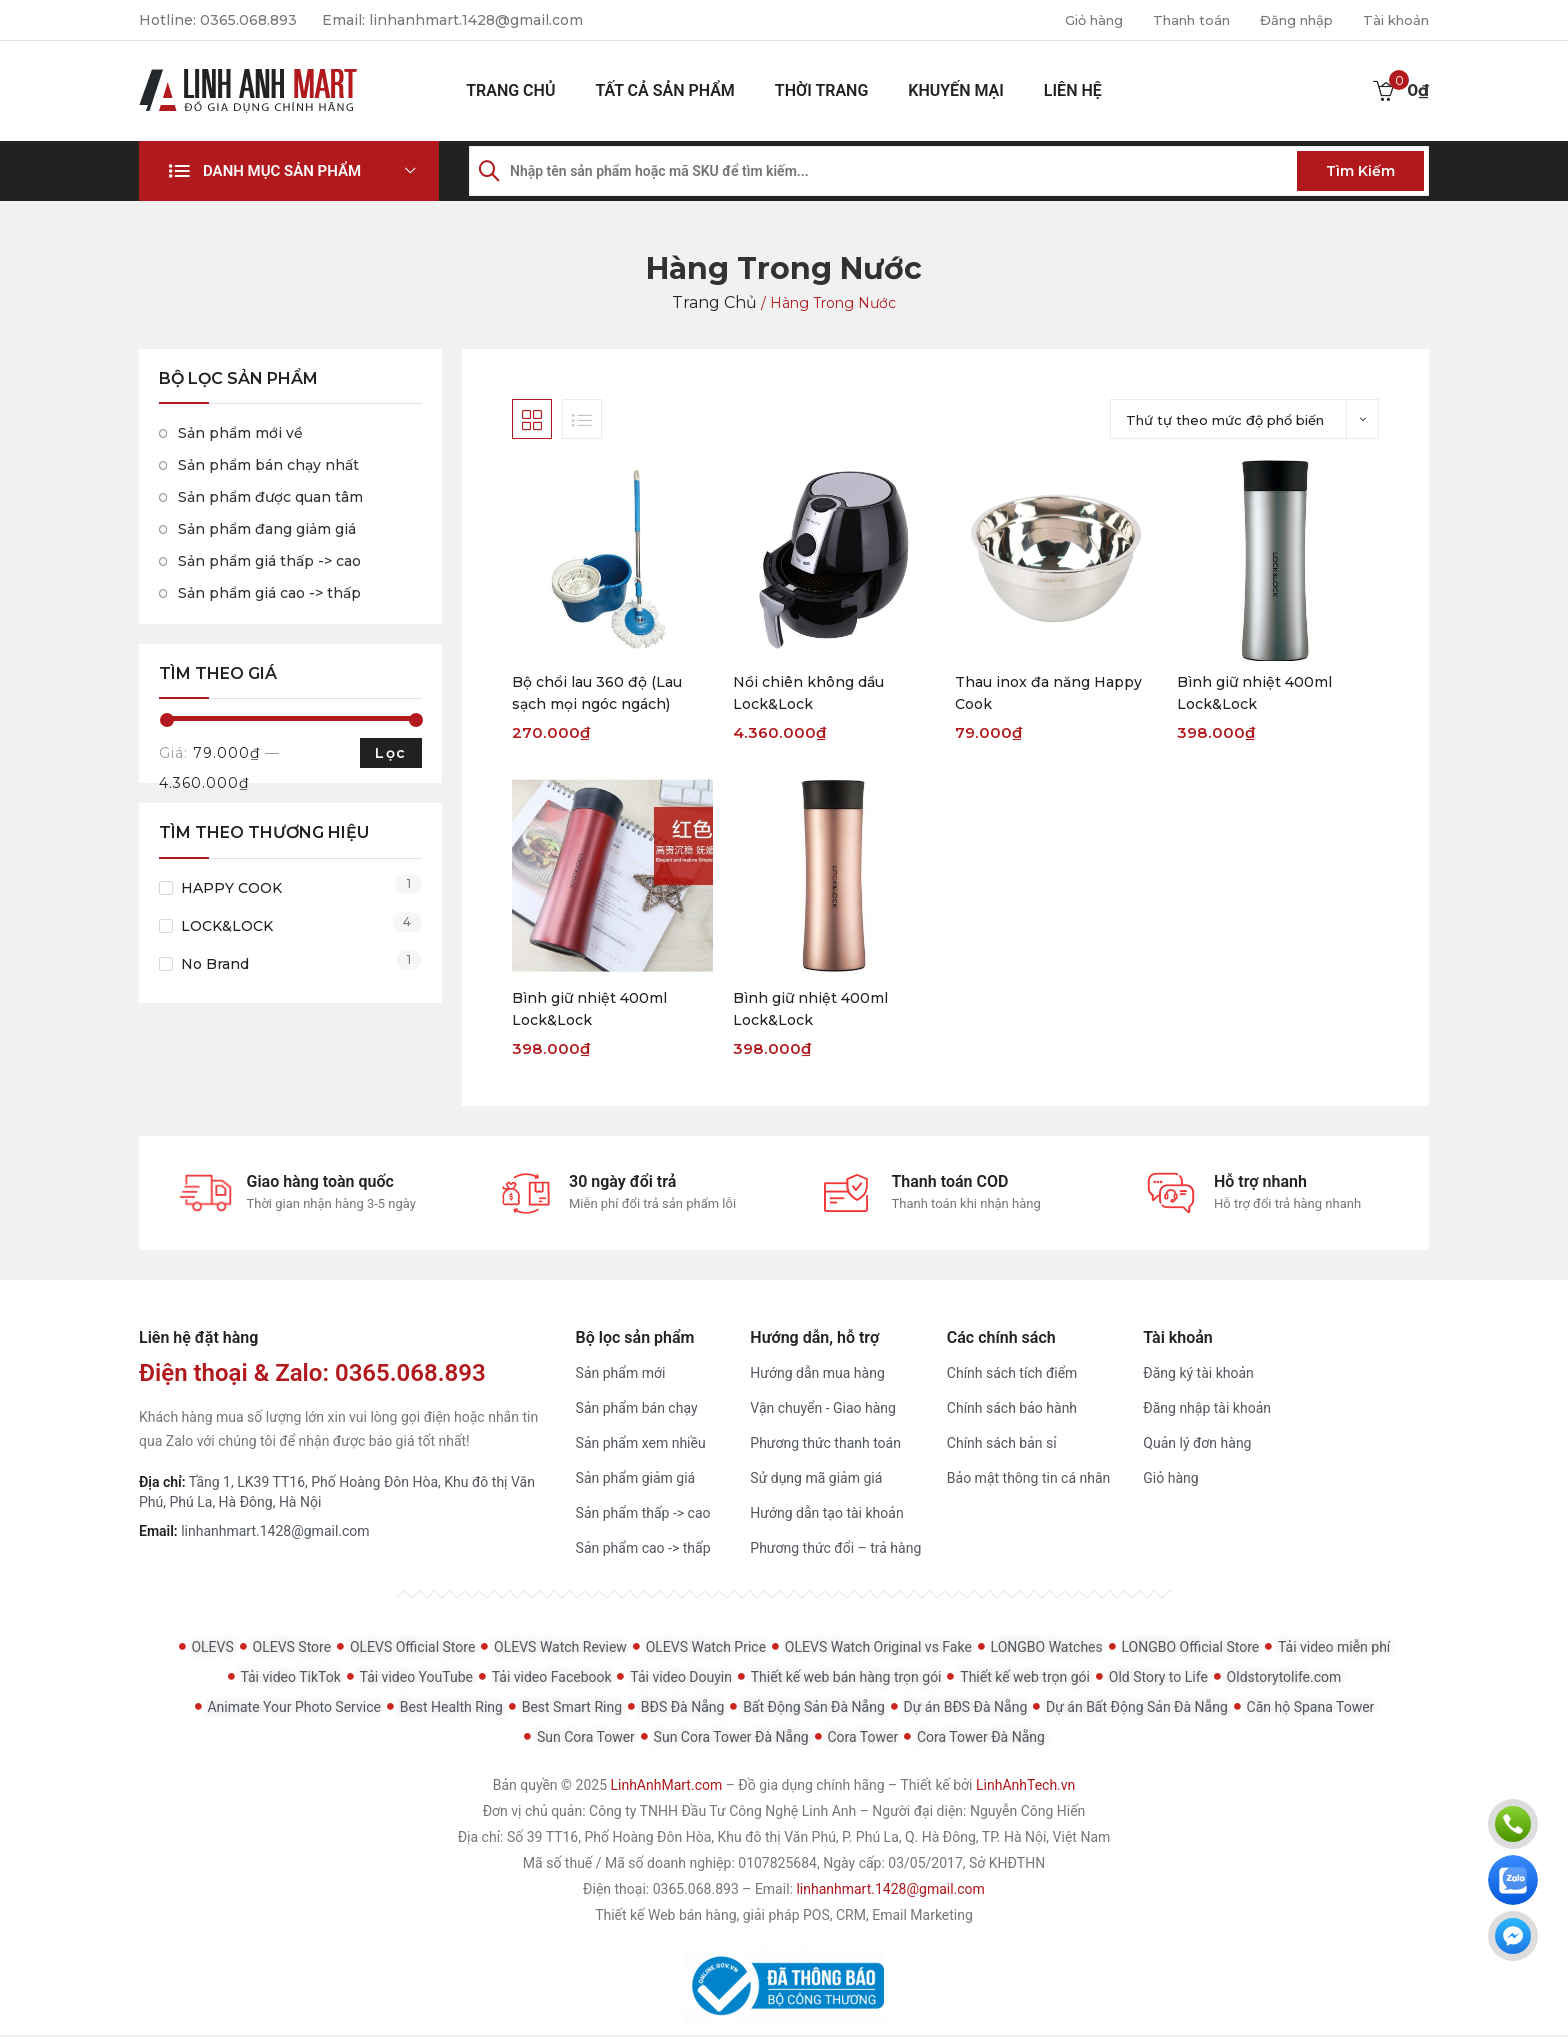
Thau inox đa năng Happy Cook (1048, 693)
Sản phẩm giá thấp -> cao (269, 561)
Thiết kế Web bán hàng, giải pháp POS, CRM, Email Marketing (784, 1917)
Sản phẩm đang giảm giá (267, 529)
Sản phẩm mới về (240, 433)
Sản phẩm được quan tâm (270, 497)
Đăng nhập (1286, 20)
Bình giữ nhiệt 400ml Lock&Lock (1254, 693)
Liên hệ (1073, 90)
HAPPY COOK (231, 888)
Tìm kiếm (1360, 171)
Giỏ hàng (1068, 20)
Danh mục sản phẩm (282, 171)
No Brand (215, 964)
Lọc (390, 753)
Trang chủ (510, 90)
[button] (289, 171)
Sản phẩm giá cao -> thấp (269, 593)
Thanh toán (1173, 20)
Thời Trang (821, 90)
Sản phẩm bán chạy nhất (268, 465)
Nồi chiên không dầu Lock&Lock (808, 693)
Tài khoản (1393, 20)
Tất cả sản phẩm (664, 90)
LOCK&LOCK (227, 926)
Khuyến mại (956, 90)
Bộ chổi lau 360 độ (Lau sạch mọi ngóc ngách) (597, 693)
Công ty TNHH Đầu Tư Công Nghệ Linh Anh (722, 1813)
